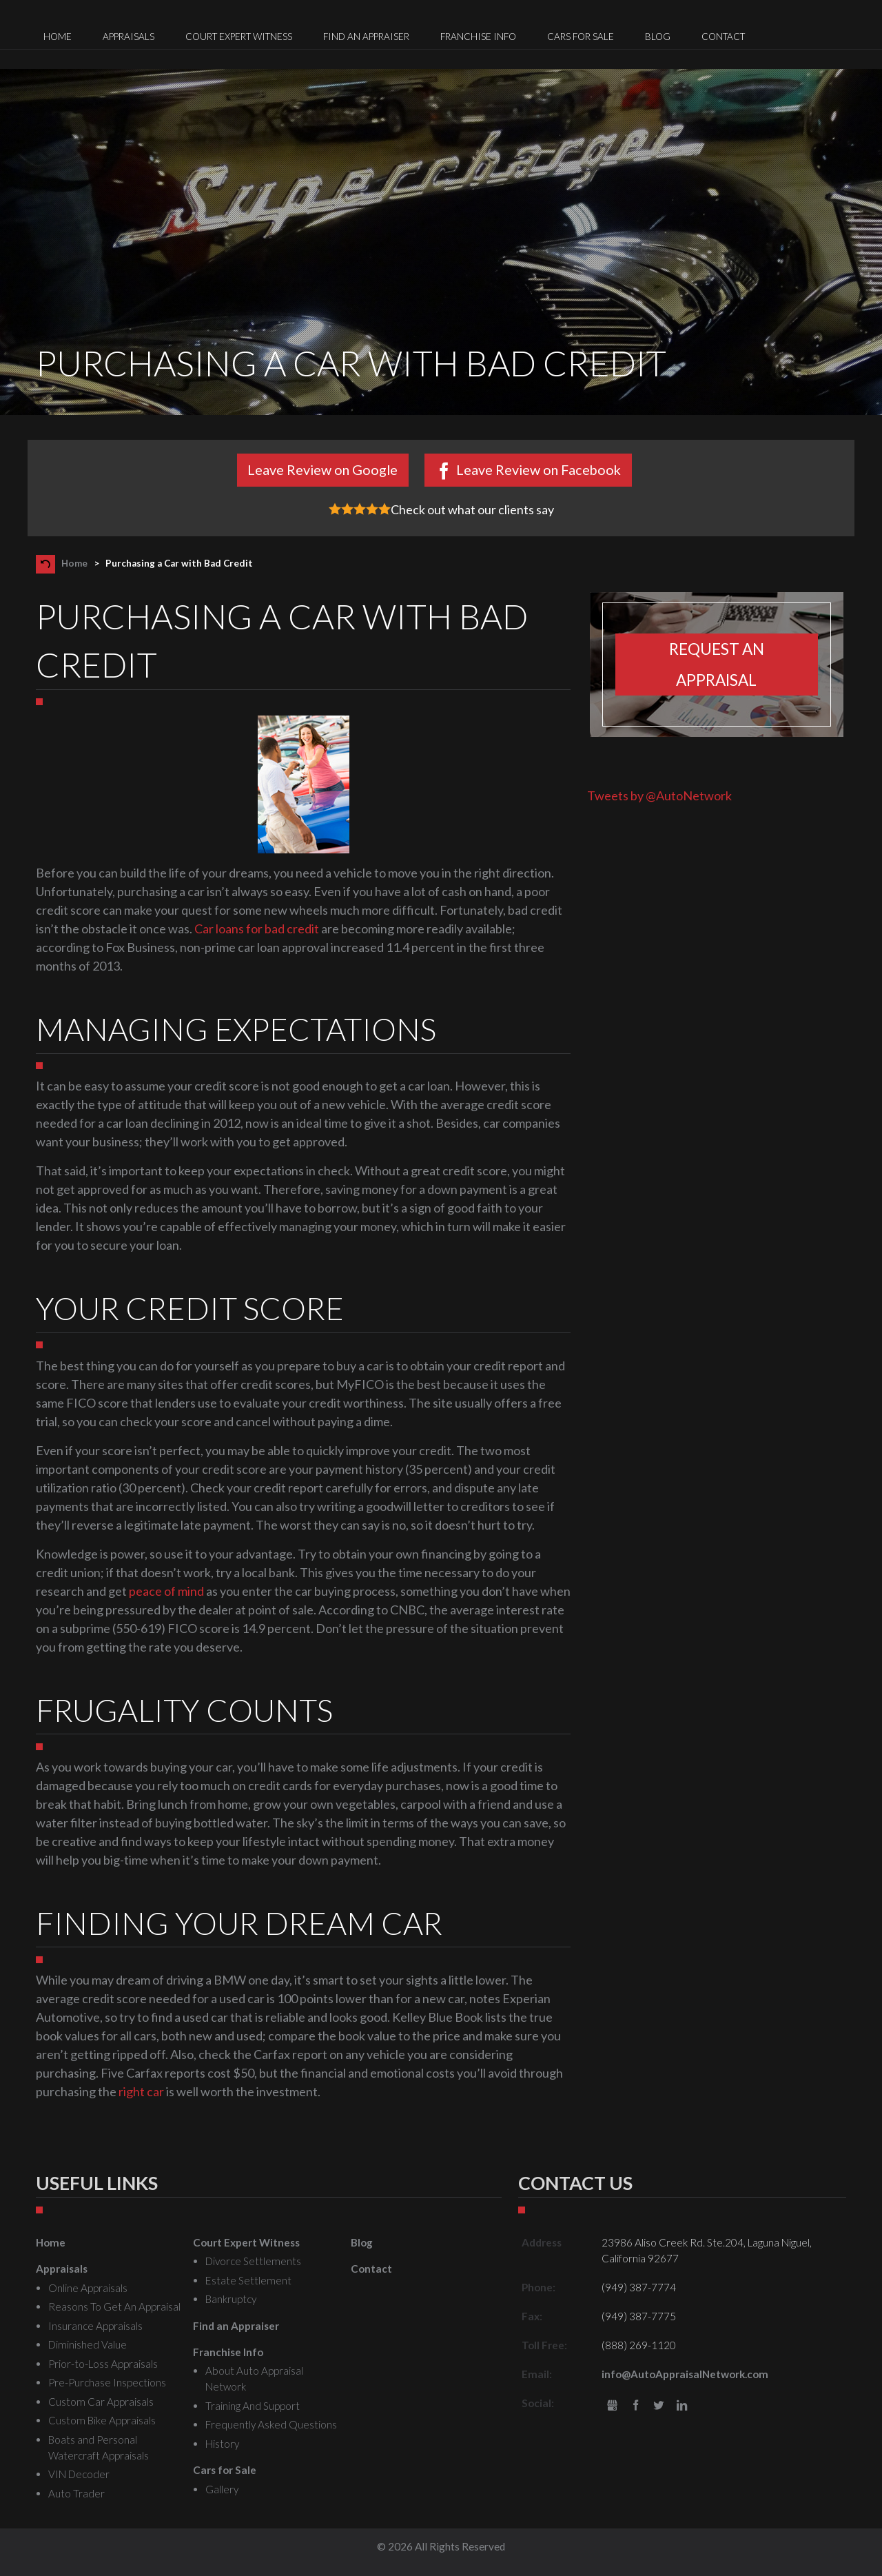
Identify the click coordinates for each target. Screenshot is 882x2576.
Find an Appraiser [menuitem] (366, 36)
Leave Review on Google (322, 469)
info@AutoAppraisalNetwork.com (685, 2374)
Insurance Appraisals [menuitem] (95, 2326)
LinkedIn (682, 2406)
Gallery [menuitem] (221, 2489)
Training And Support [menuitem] (252, 2406)
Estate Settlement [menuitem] (248, 2280)
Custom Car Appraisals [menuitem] (101, 2401)
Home (74, 563)
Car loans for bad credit (256, 928)
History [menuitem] (222, 2443)
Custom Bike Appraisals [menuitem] (102, 2420)
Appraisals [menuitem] (128, 36)
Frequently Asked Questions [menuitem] (271, 2424)
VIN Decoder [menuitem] (79, 2474)
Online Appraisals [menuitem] (87, 2288)
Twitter (659, 2406)
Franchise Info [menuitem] (478, 36)
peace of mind (166, 1591)
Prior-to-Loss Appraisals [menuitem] (103, 2363)
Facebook (635, 2406)
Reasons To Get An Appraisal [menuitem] (114, 2306)
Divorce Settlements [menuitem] (253, 2261)
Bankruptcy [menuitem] (230, 2299)
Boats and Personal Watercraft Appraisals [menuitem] (98, 2447)
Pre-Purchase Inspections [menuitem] (107, 2382)
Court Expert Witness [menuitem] (238, 36)
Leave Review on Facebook (538, 469)
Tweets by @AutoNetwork (659, 795)
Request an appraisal (716, 664)
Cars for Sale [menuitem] (580, 36)
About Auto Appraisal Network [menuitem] (254, 2378)
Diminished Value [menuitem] (87, 2344)
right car (141, 2091)
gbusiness (612, 2406)
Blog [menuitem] (657, 36)
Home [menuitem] (57, 36)
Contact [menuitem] (723, 36)
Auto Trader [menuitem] (76, 2493)
